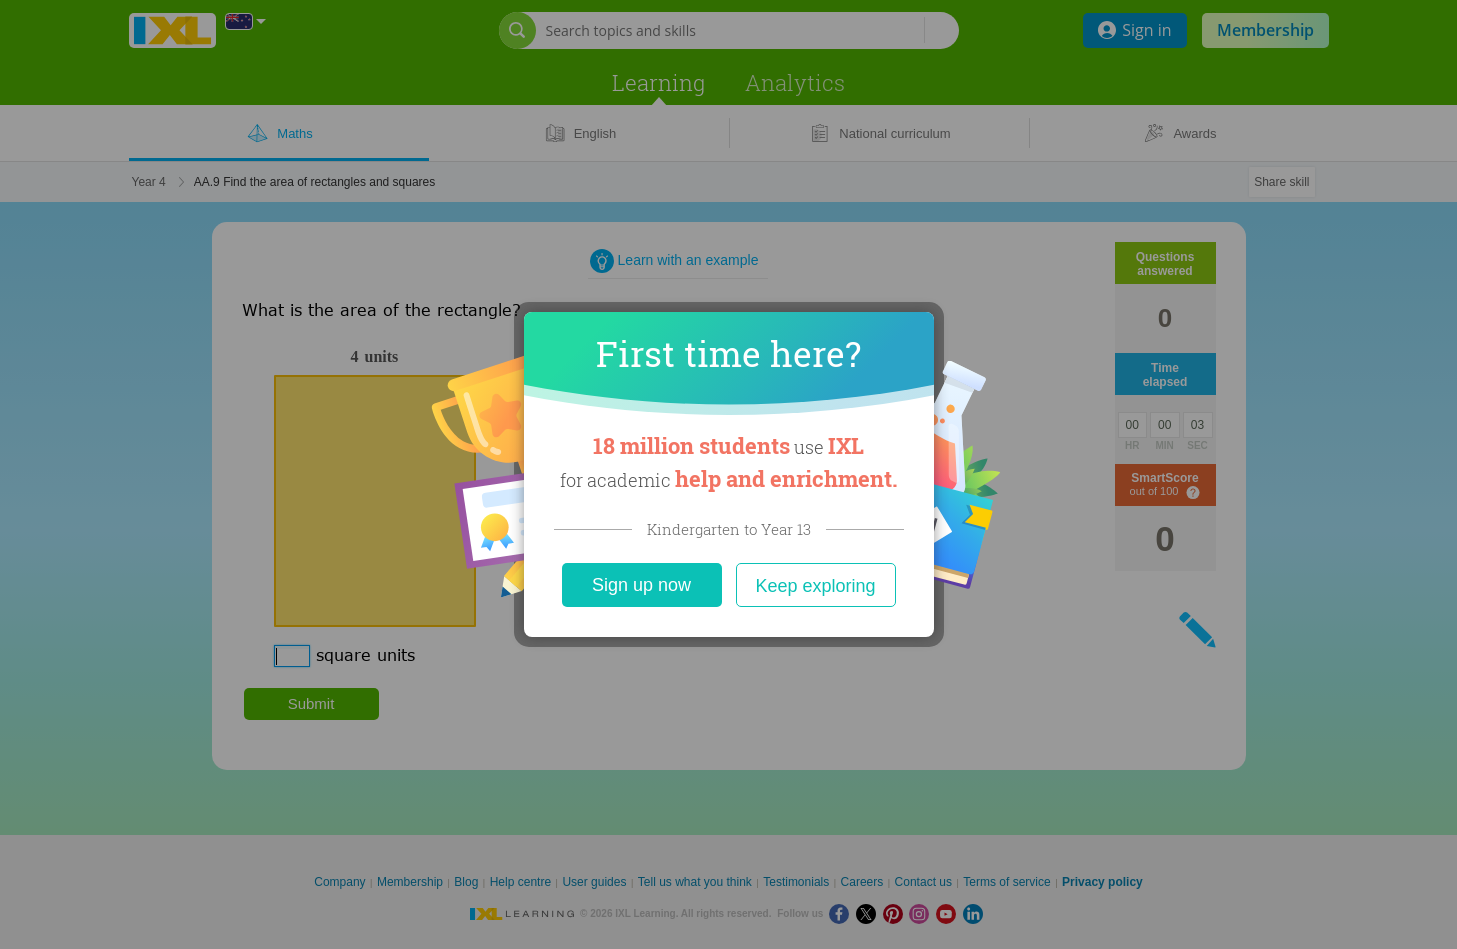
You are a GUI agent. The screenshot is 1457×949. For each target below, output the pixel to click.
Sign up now (641, 585)
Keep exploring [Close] (815, 586)
